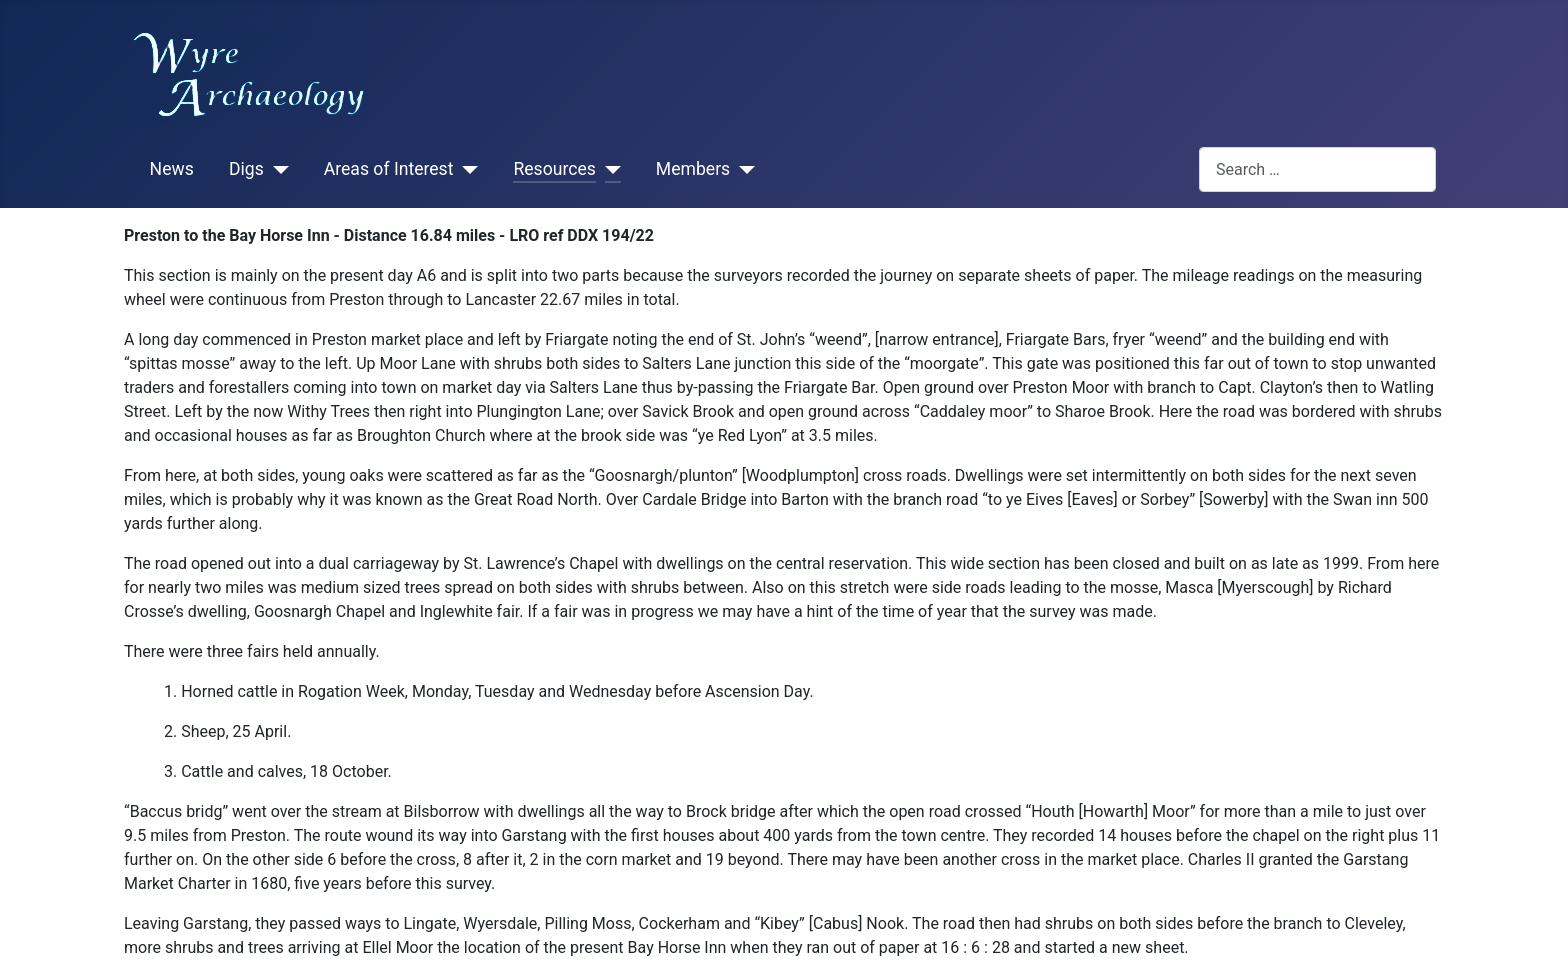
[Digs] (276, 170)
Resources (554, 169)
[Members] (742, 170)
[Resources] (608, 170)
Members (693, 169)
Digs (246, 169)
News (172, 169)
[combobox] (1317, 169)
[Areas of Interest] (465, 170)
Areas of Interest (389, 169)
